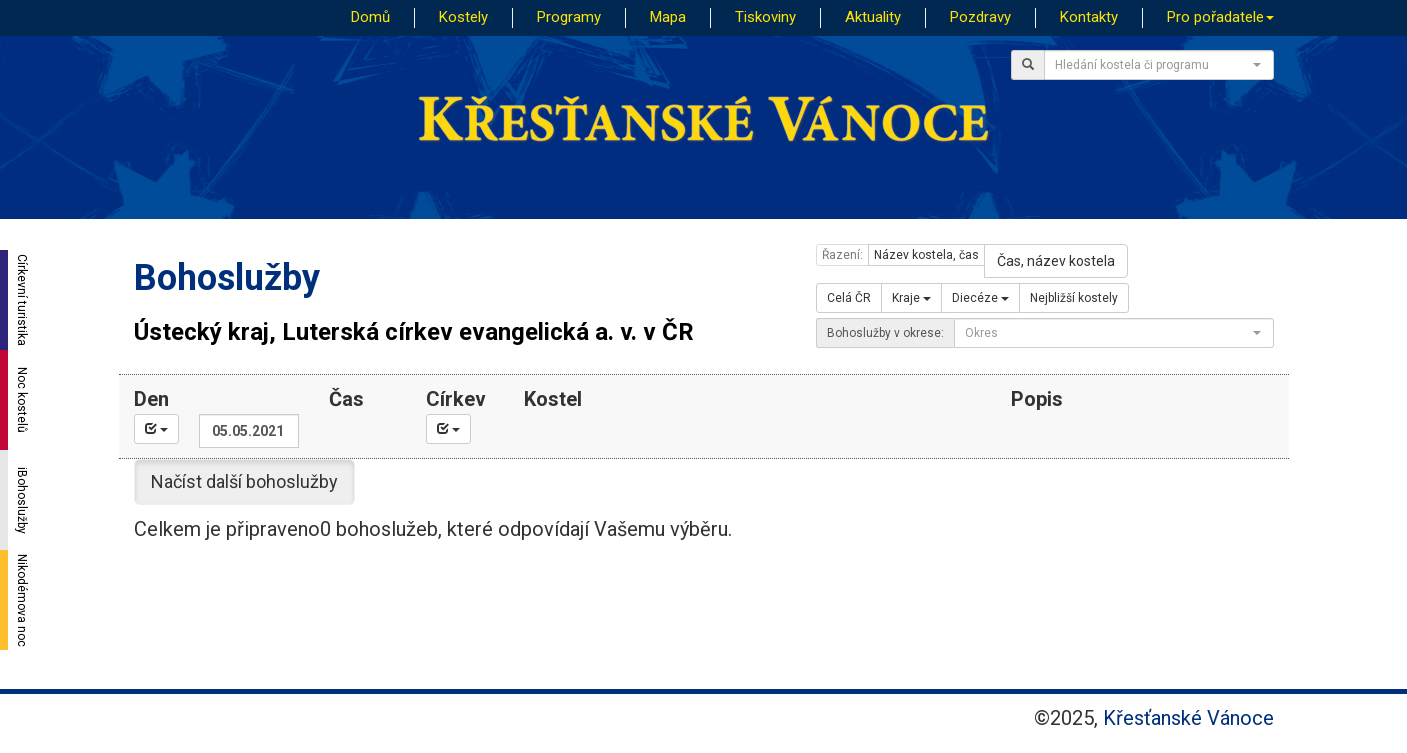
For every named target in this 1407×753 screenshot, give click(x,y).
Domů (370, 17)
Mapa (668, 17)
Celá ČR (849, 298)
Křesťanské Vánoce (1188, 718)
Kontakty (1089, 17)
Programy (569, 17)
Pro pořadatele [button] (1220, 17)
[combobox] (1159, 65)
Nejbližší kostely (1074, 298)
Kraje (911, 298)
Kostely (463, 17)
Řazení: (842, 255)
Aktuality (873, 17)
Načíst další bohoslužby (244, 481)
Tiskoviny (765, 17)
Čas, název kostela (1056, 261)
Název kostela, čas (926, 255)
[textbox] (1153, 65)
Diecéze (980, 298)
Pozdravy (980, 17)
